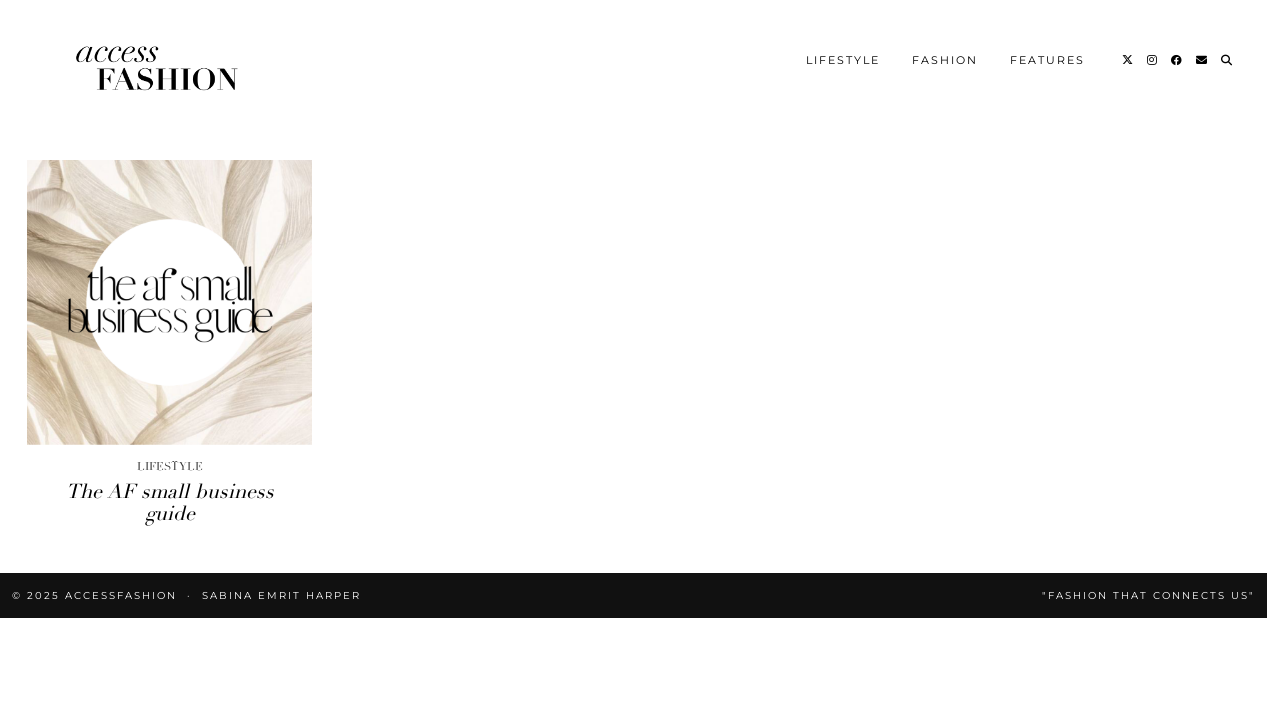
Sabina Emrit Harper (281, 595)
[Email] (1202, 60)
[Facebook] (1177, 60)
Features (1047, 60)
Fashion (945, 60)
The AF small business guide (170, 502)
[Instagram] (1153, 60)
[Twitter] (1128, 60)
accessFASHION (121, 595)
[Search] (1227, 60)
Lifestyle (843, 60)
